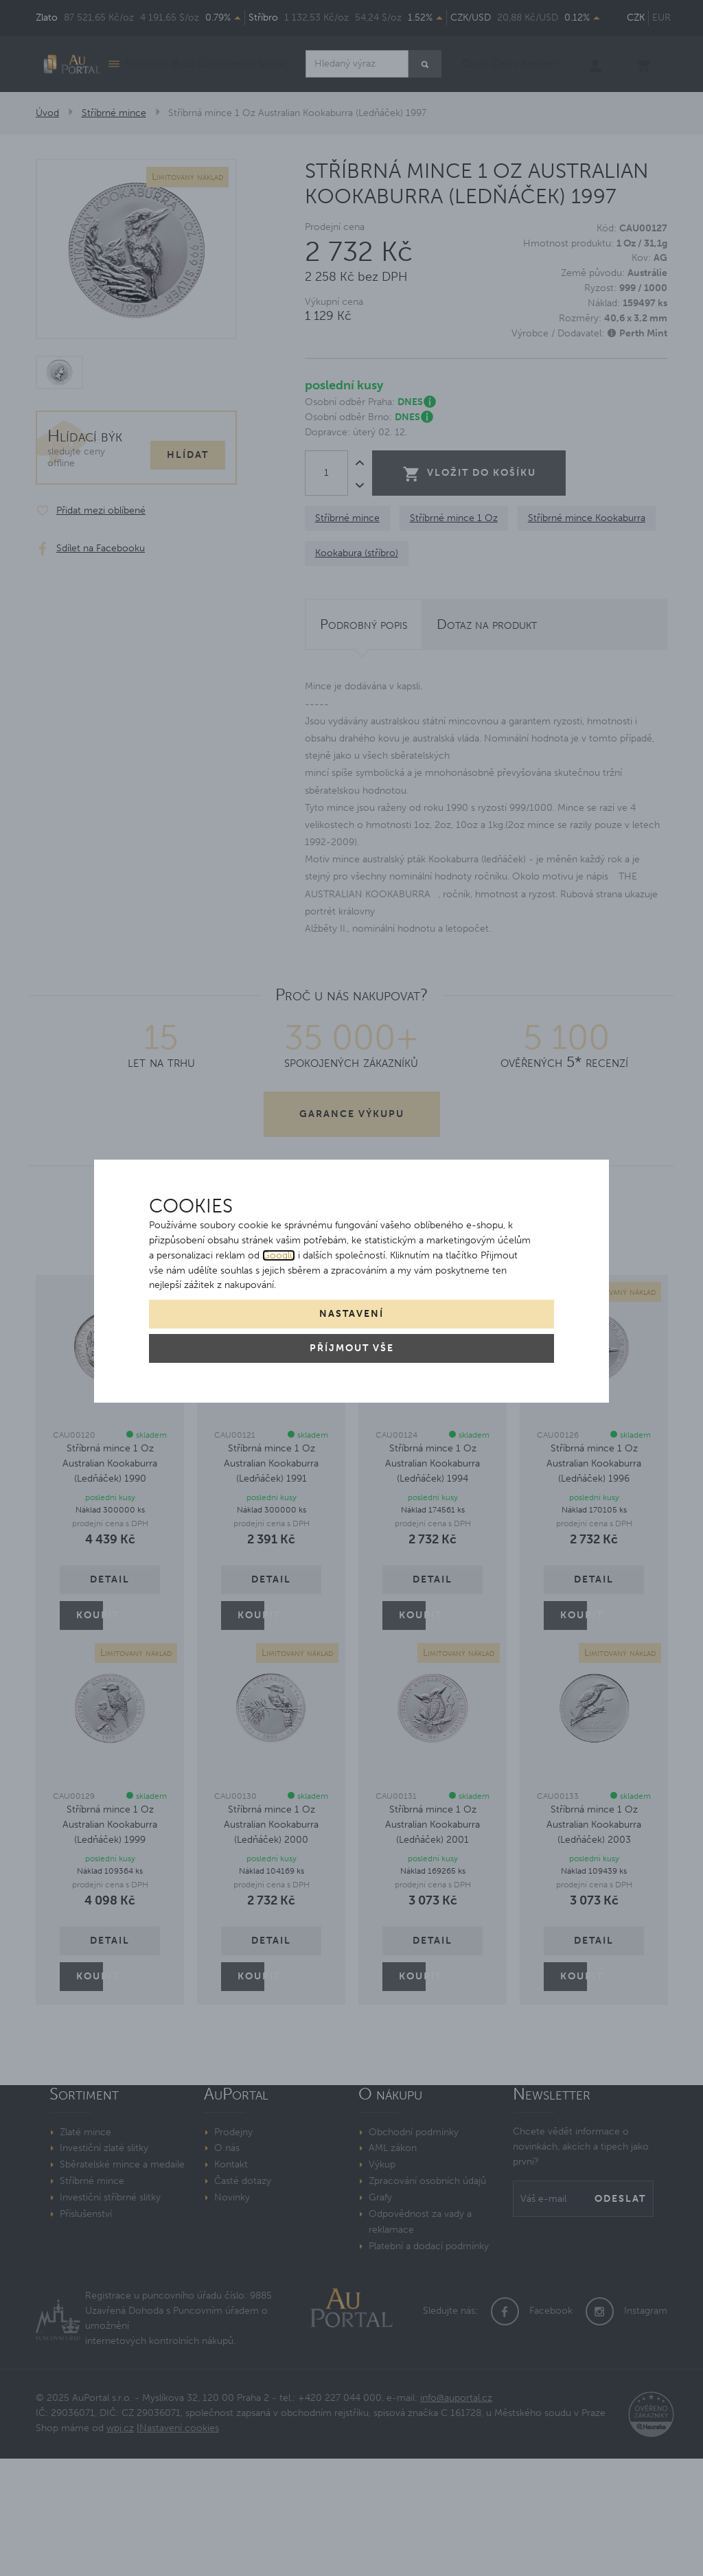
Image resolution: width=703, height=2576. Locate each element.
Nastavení (351, 1314)
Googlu (278, 1255)
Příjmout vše (352, 1348)
